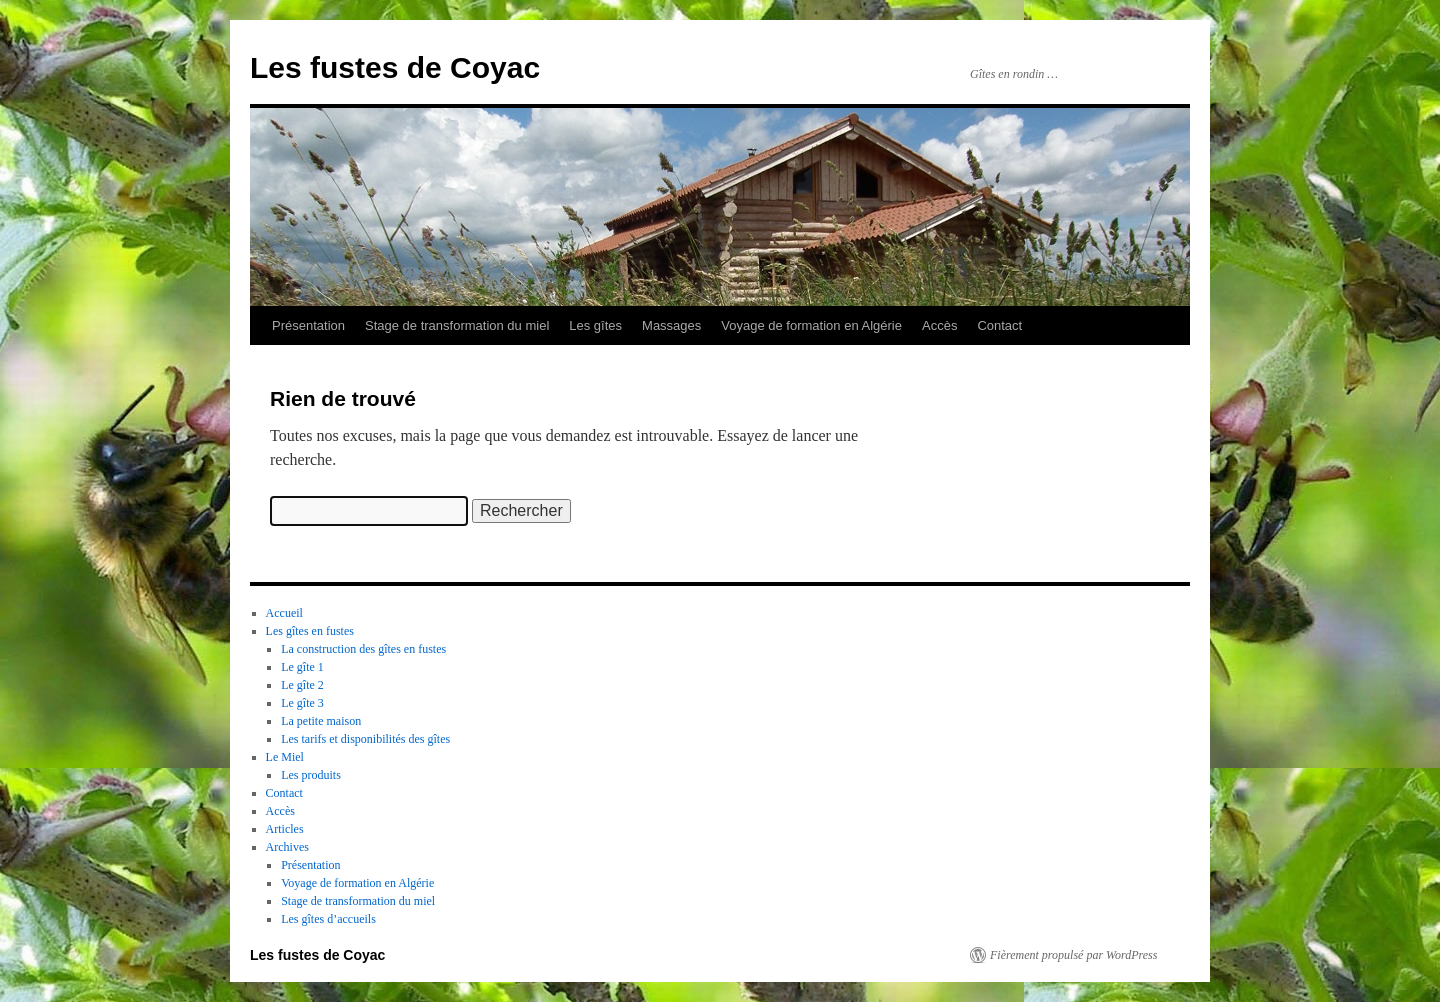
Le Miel (285, 757)
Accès (939, 325)
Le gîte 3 (302, 703)
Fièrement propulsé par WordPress (1073, 955)
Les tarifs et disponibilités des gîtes (365, 739)
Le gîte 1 (302, 667)
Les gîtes (595, 325)
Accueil (284, 613)
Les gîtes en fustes (310, 631)
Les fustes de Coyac (395, 67)
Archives (287, 847)
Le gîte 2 (302, 685)
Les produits (311, 775)
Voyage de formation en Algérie (811, 325)
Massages (671, 325)
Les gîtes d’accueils (328, 919)
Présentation (308, 325)
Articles (285, 829)
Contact (999, 325)
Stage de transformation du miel (457, 325)
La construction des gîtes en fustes (363, 649)
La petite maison (321, 721)
